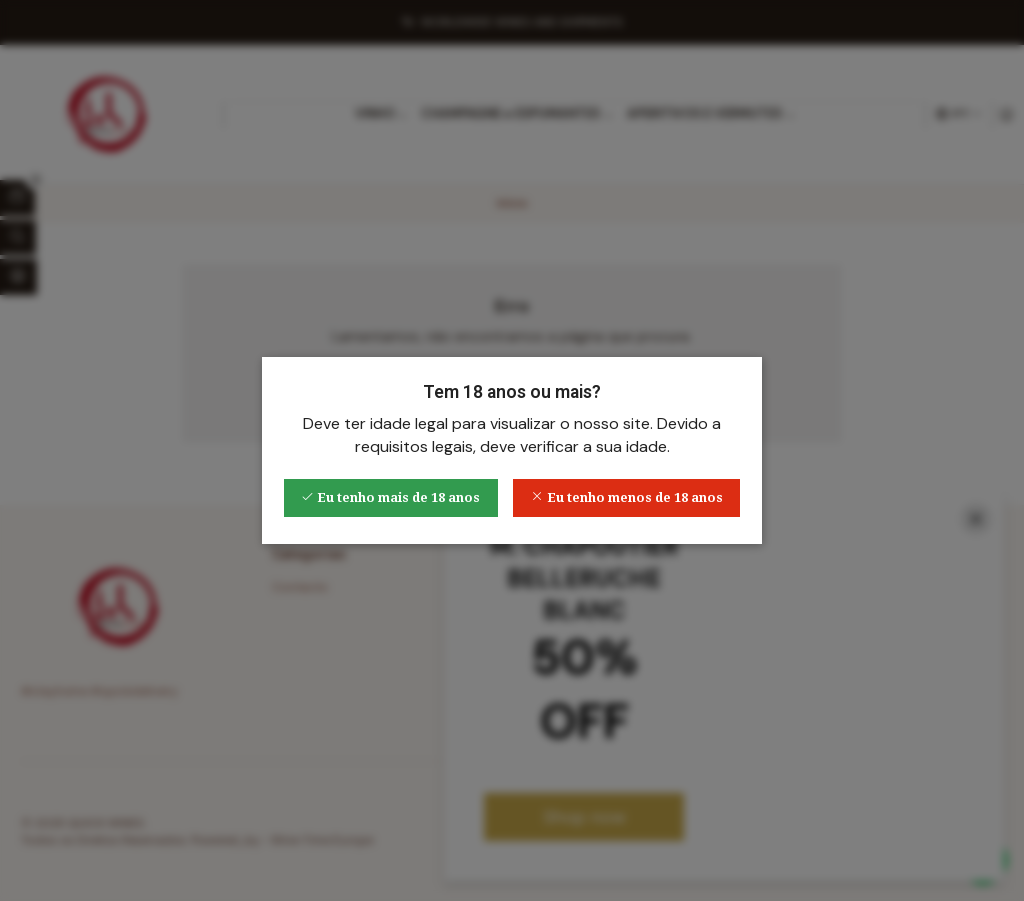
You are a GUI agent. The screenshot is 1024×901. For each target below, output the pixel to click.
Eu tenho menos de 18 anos (627, 497)
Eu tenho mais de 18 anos (390, 497)
